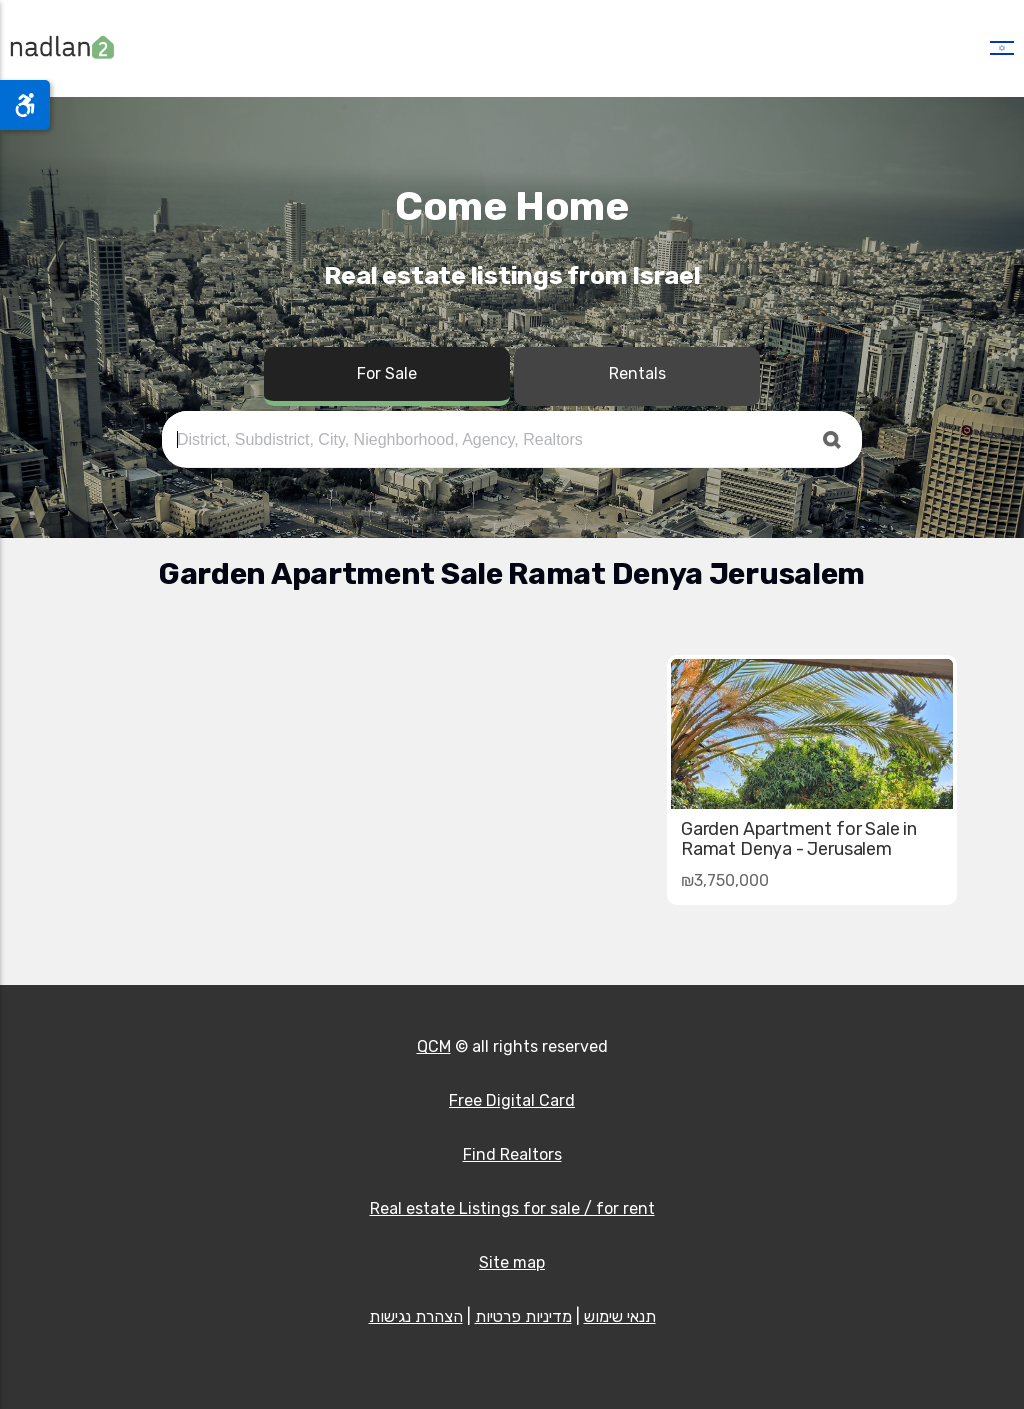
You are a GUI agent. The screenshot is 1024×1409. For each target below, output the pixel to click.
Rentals (637, 373)
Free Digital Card (512, 1100)
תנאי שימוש (620, 1316)
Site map (512, 1262)
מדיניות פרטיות (523, 1316)
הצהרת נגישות (416, 1316)
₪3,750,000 (725, 880)
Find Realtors (512, 1154)
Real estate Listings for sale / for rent (512, 1208)
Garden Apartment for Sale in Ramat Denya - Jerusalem (799, 839)
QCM (434, 1046)
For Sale (387, 373)
